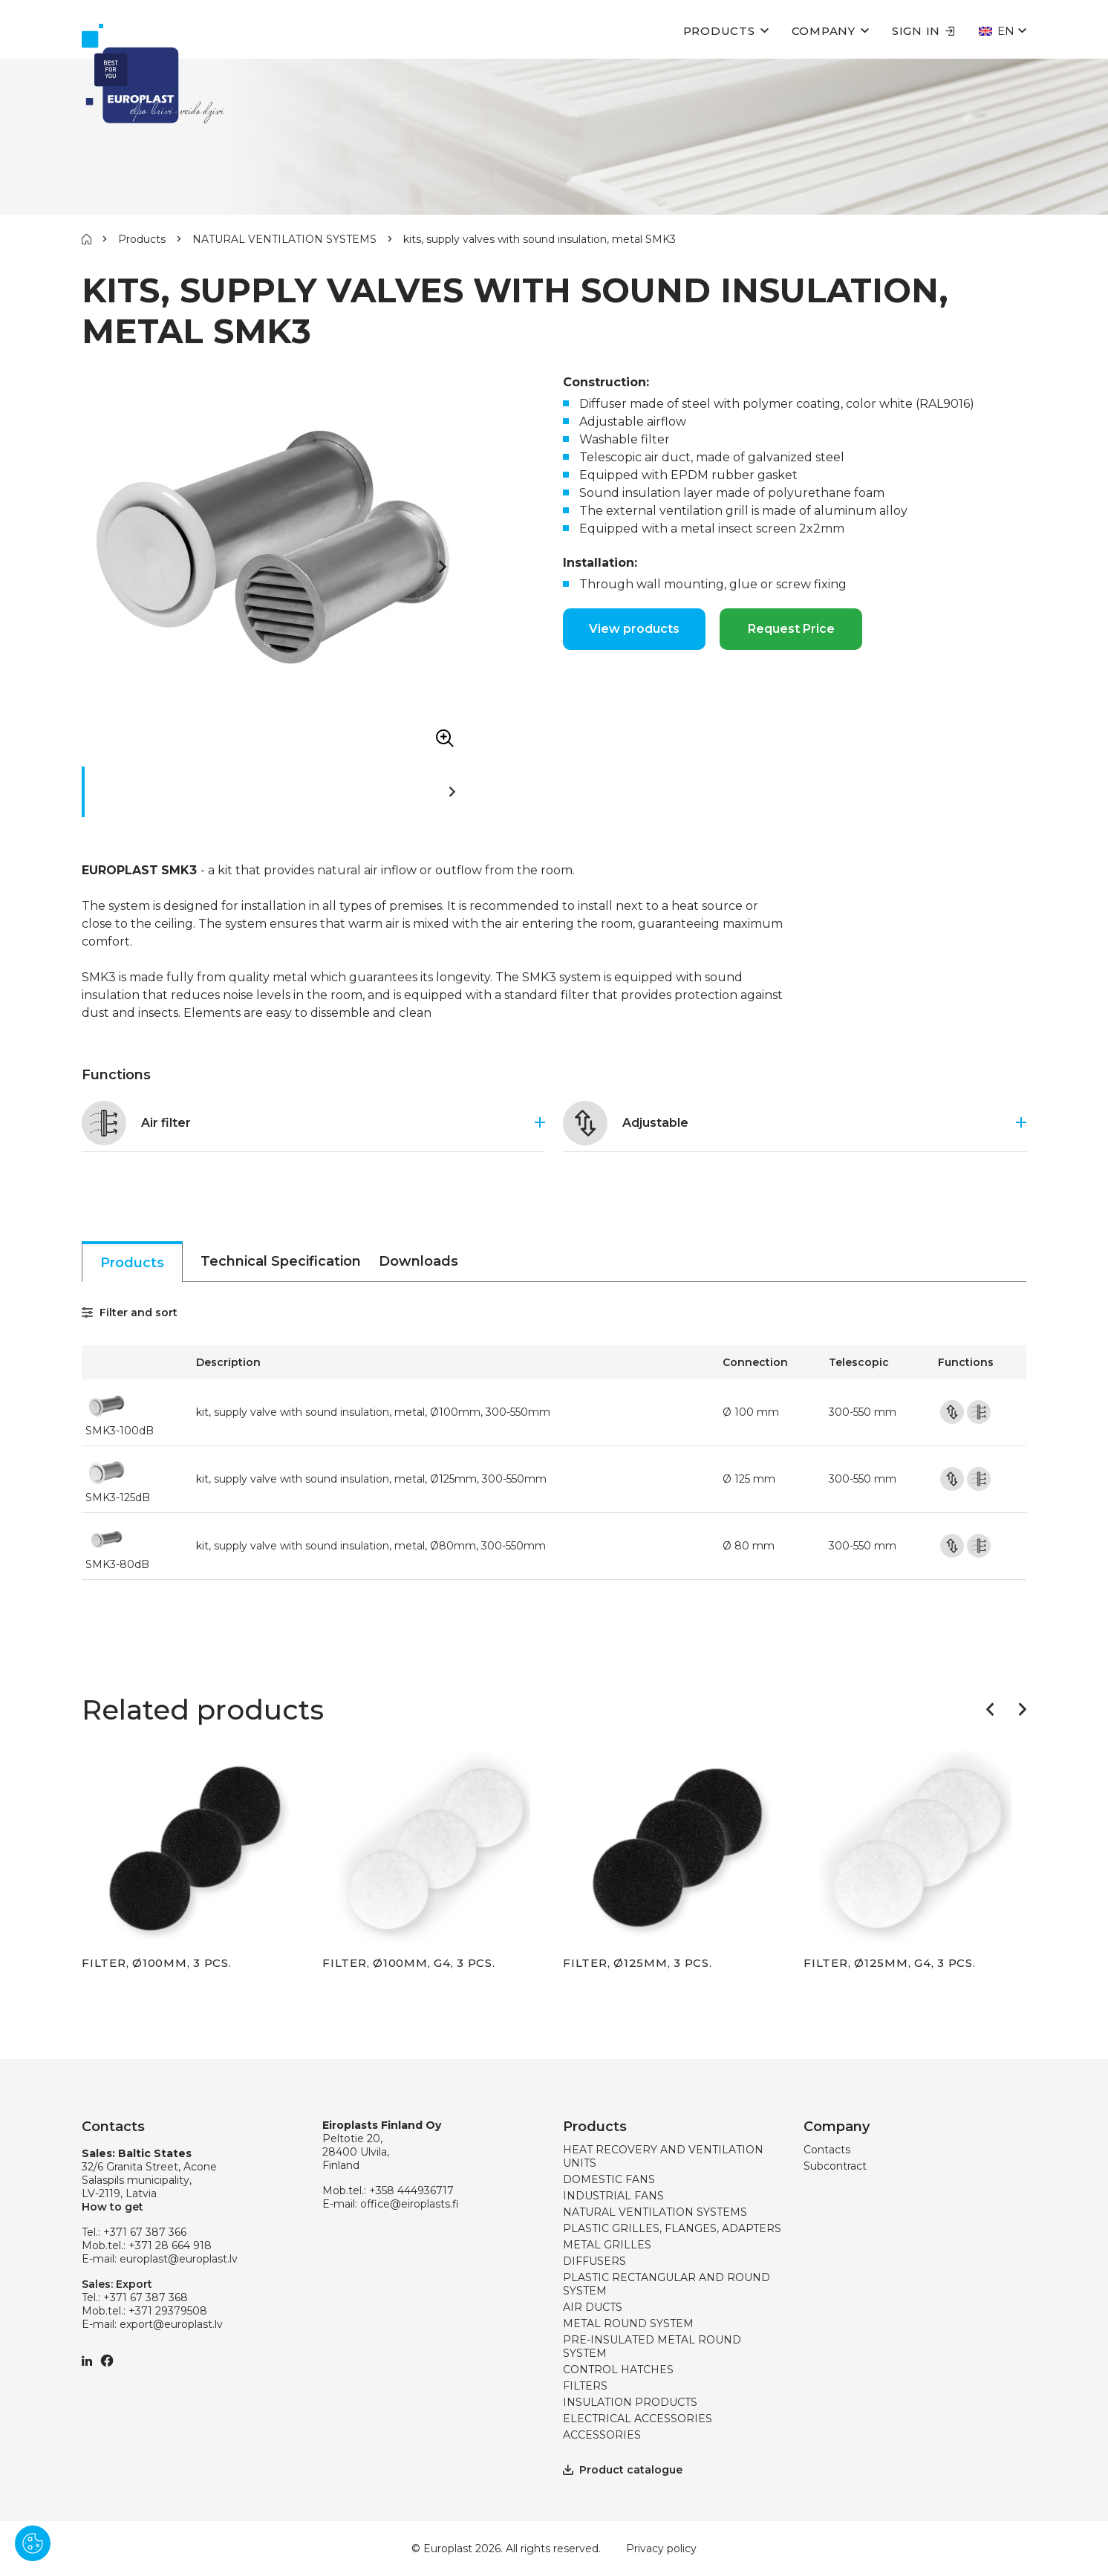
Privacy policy (661, 2548)
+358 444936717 (411, 2190)
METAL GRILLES (607, 2244)
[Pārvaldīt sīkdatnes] (32, 2543)
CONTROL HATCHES (618, 2369)
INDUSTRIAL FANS (613, 2195)
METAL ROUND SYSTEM (628, 2323)
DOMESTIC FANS (609, 2179)
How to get (112, 2207)
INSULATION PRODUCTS (630, 2402)
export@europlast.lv (171, 2324)
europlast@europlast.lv (179, 2259)
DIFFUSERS (594, 2261)
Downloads (418, 1261)
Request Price (791, 629)
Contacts (827, 2149)
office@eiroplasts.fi (409, 2204)
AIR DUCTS (592, 2307)
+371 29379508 (167, 2311)
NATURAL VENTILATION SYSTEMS (284, 239)
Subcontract (835, 2166)
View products (634, 629)
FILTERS (585, 2386)
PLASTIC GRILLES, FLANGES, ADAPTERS (672, 2228)
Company (824, 31)
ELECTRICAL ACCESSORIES (637, 2418)
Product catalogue (622, 2469)
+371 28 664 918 (170, 2245)
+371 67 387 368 (145, 2297)
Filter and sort (129, 1312)
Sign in (923, 31)
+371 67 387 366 (144, 2232)
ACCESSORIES (602, 2435)
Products (719, 31)
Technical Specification (281, 1261)
